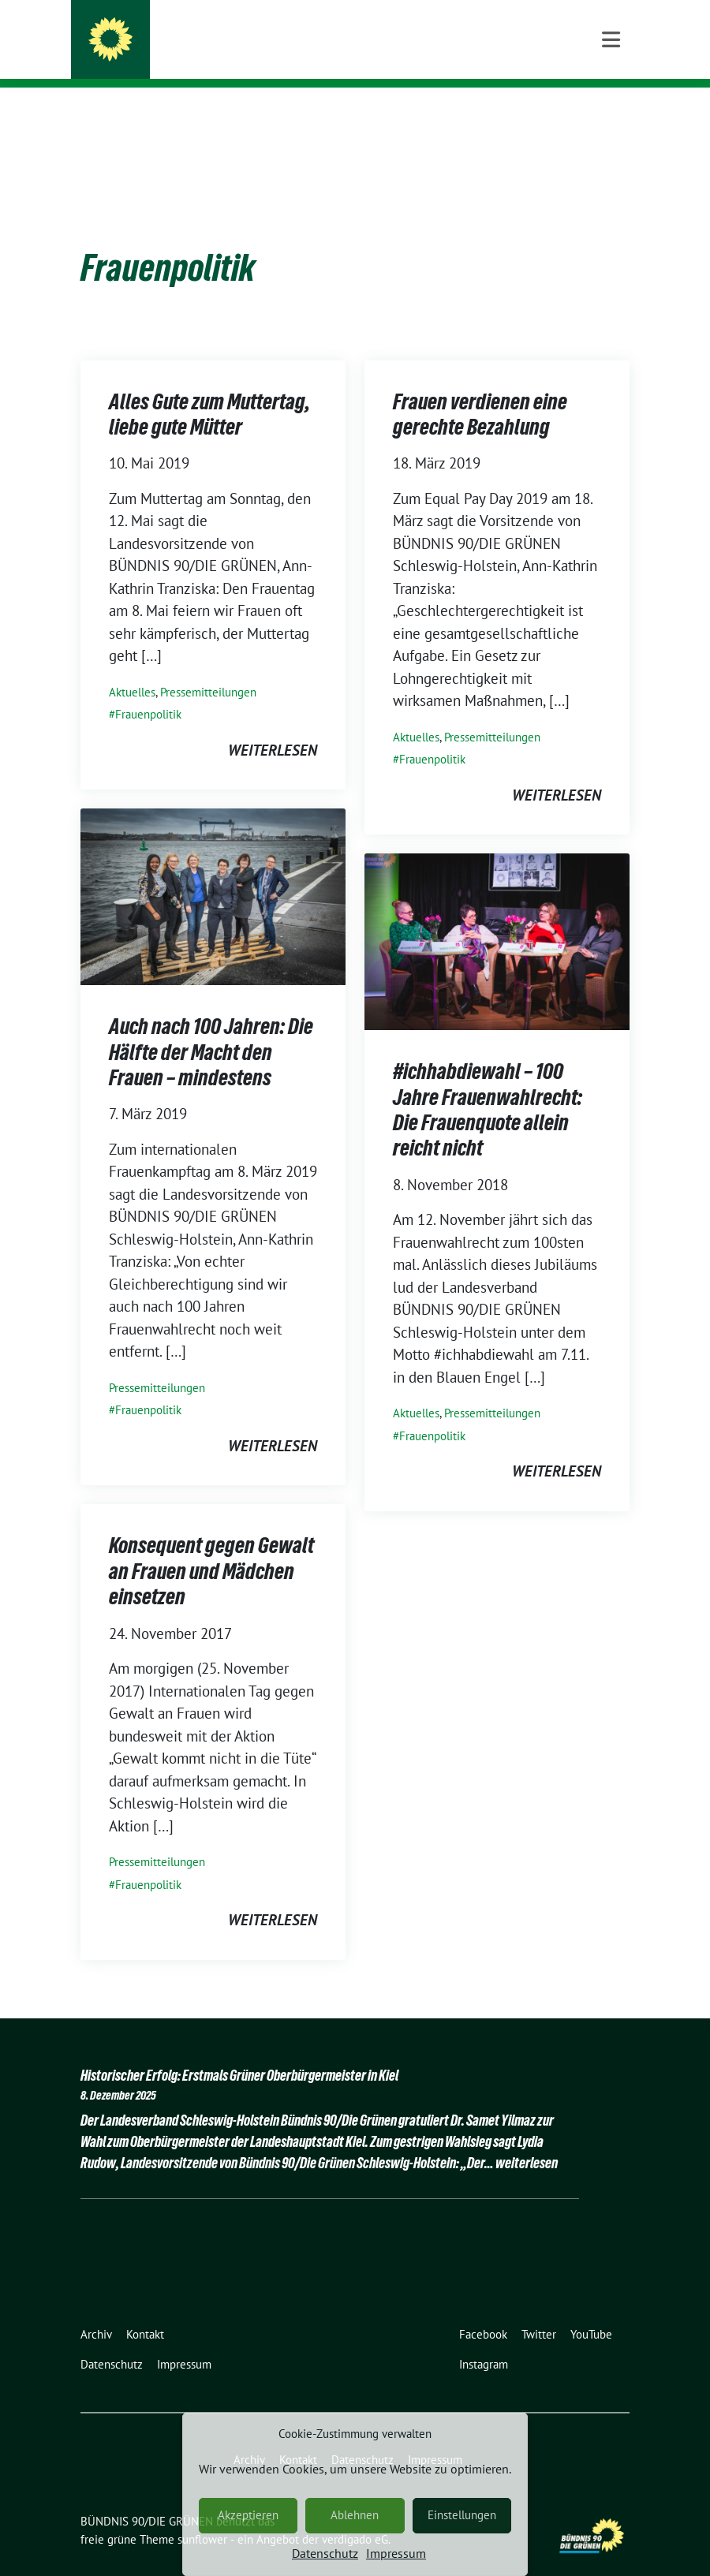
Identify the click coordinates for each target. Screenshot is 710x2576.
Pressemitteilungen (208, 667)
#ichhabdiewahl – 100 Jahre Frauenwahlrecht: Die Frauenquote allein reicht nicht (487, 1085)
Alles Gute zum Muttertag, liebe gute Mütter (209, 389)
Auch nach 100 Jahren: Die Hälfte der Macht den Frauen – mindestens (211, 1027)
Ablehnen (355, 2514)
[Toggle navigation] (611, 113)
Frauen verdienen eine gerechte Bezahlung (480, 389)
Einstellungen (462, 2514)
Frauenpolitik (148, 689)
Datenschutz (325, 2553)
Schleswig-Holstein (208, 56)
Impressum (396, 2553)
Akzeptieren (248, 2514)
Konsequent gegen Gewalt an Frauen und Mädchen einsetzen (211, 1546)
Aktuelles (132, 667)
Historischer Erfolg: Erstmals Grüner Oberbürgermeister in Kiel (239, 2051)
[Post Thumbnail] (213, 870)
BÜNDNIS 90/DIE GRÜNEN (233, 33)
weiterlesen (272, 725)
